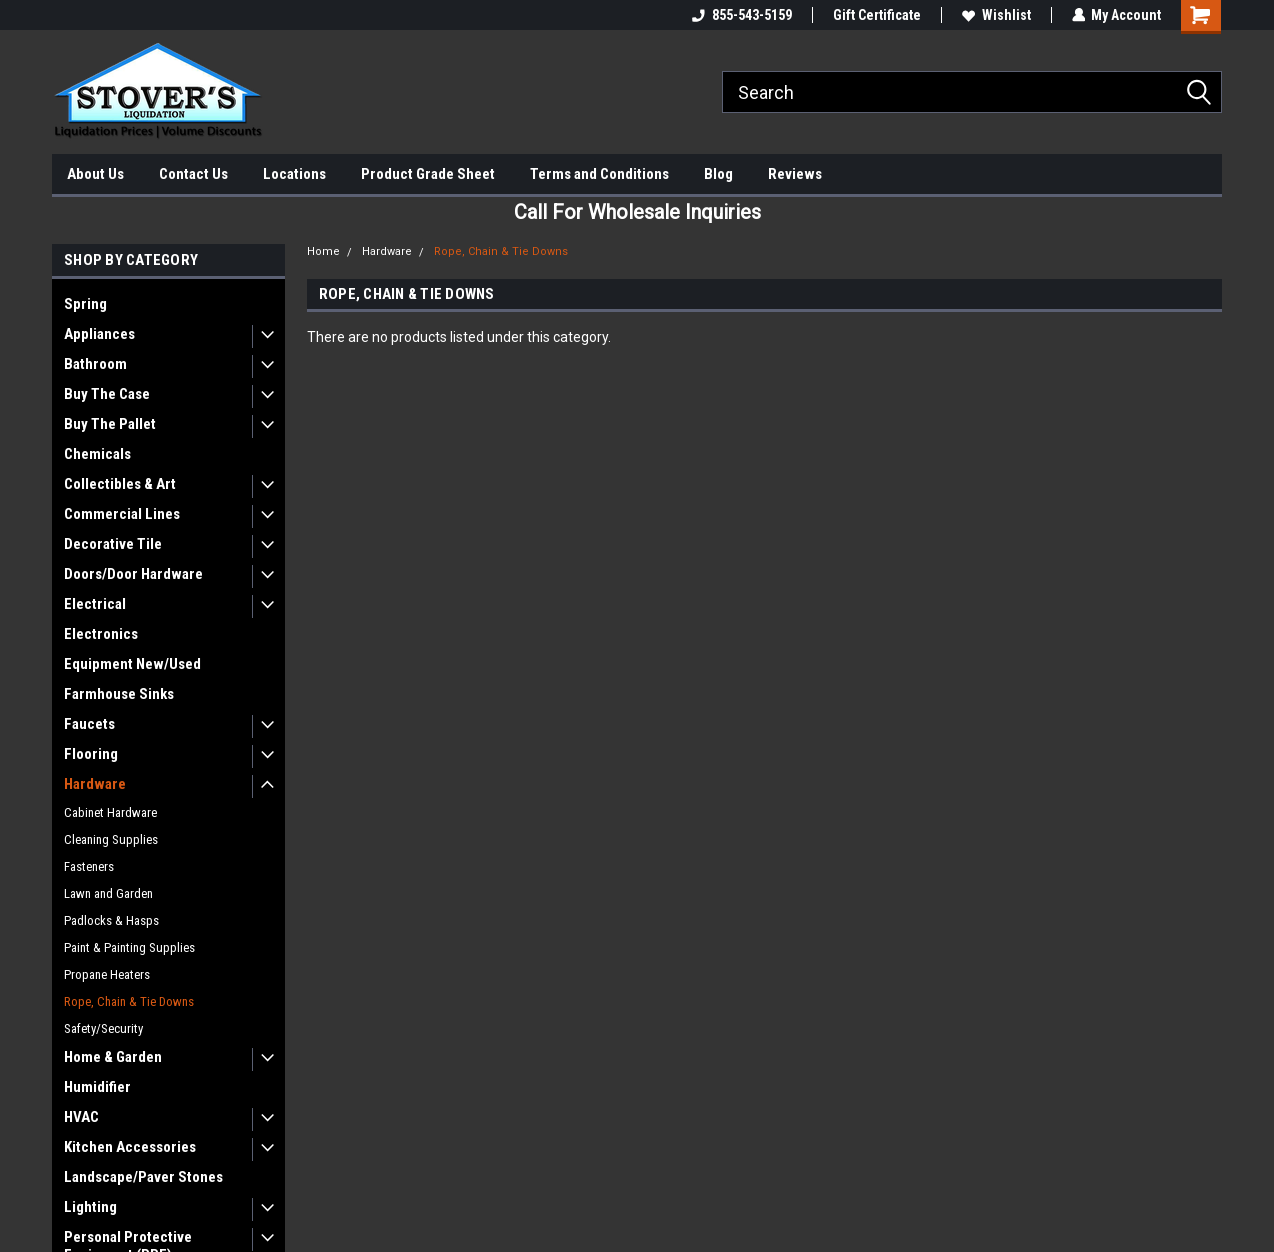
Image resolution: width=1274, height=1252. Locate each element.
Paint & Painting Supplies (129, 947)
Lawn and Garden (108, 893)
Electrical (95, 604)
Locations (294, 174)
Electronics (101, 634)
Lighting (90, 1207)
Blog (718, 174)
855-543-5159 (741, 15)
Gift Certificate (876, 15)
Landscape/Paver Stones (143, 1177)
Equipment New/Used (132, 664)
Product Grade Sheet (428, 174)
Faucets (89, 724)
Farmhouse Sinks (119, 694)
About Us (95, 174)
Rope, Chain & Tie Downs (129, 1001)
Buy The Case (107, 394)
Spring (85, 304)
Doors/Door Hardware (133, 574)
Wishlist (995, 15)
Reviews (795, 174)
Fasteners (89, 866)
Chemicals (97, 454)
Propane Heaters (107, 974)
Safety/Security (103, 1028)
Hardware (95, 784)
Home (323, 251)
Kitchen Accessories (130, 1147)
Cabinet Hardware (110, 812)
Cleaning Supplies (111, 839)
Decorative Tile (113, 544)
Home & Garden (113, 1057)
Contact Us (193, 174)
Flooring (91, 754)
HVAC (81, 1117)
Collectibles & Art (120, 484)
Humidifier (97, 1087)
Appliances (99, 334)
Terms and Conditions (599, 174)
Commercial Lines (122, 514)
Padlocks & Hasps (111, 920)
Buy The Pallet (110, 424)
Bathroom (95, 364)
